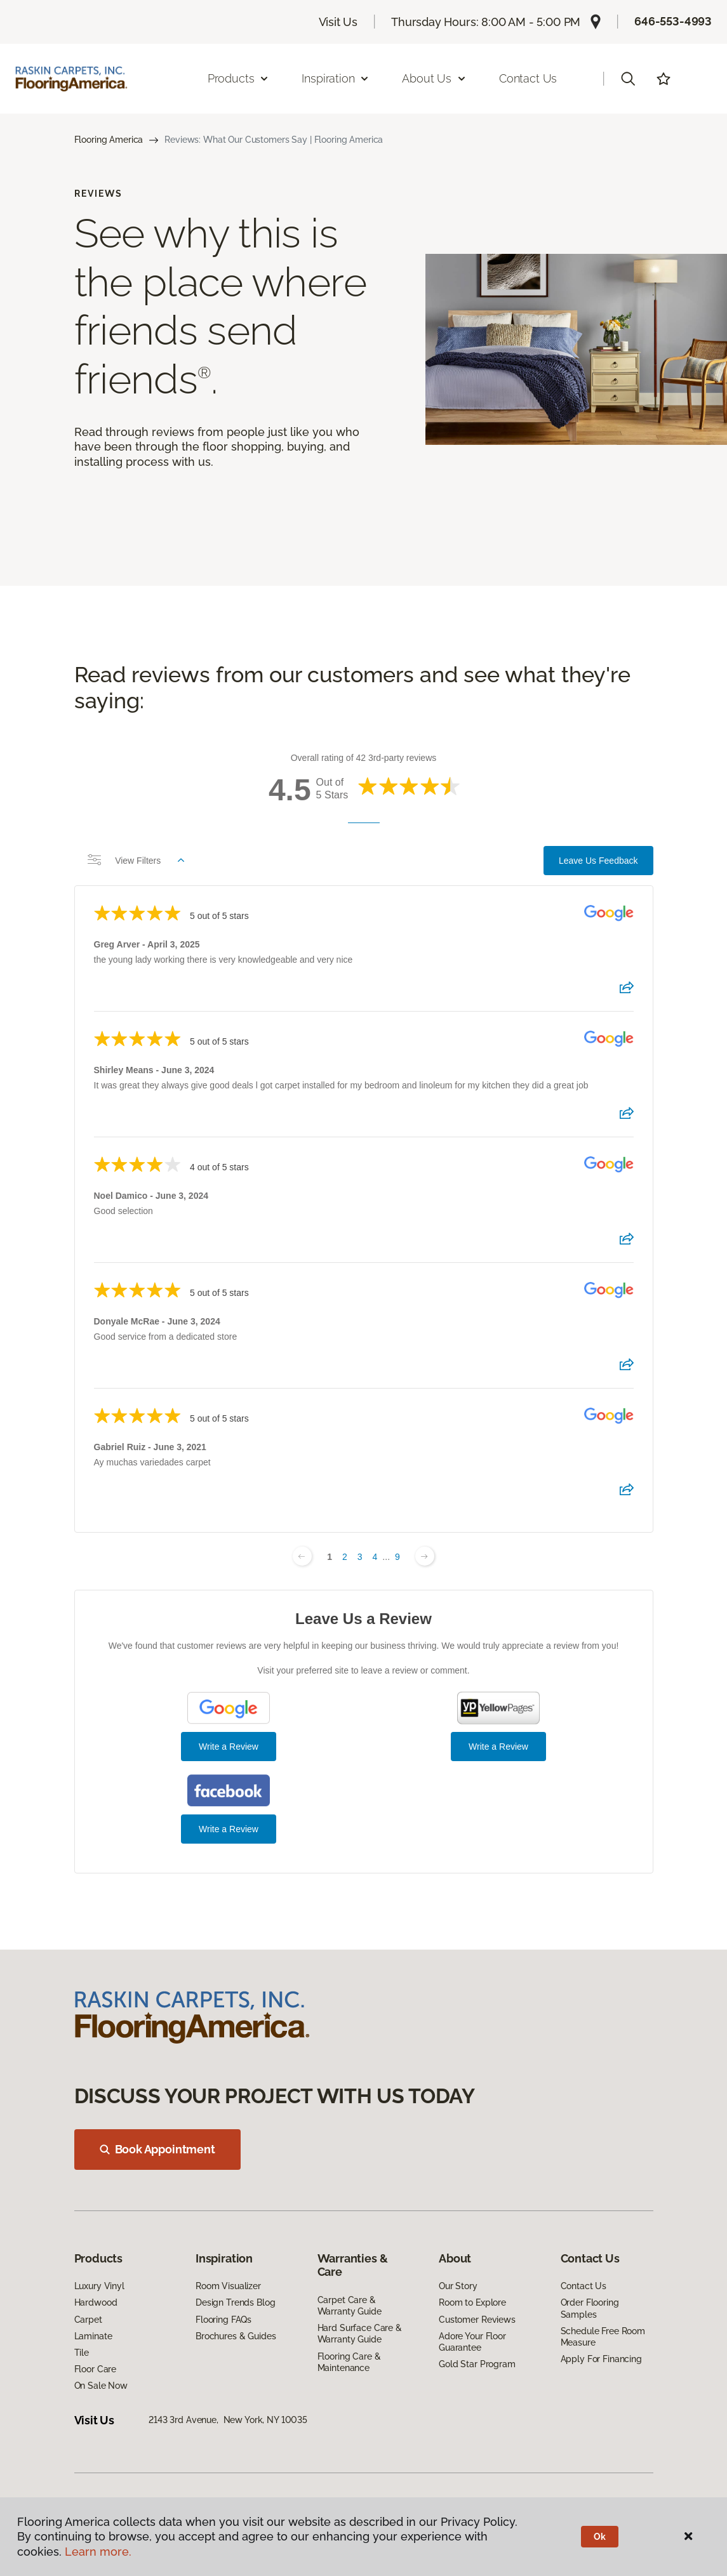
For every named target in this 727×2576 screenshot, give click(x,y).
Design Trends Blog (235, 2302)
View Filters (136, 860)
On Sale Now (101, 2386)
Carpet (88, 2320)
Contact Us (528, 78)
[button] (628, 78)
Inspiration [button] (336, 78)
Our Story (458, 2286)
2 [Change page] (344, 1557)
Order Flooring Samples (590, 2308)
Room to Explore (472, 2302)
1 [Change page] (329, 1557)
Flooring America (108, 140)
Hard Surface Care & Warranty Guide (359, 2333)
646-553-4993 (673, 21)
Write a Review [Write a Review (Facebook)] (228, 1829)
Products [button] (239, 78)
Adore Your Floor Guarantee (472, 2342)
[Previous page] (302, 1556)
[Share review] (627, 991)
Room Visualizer (228, 2286)
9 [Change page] (397, 1557)
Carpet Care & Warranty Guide (349, 2305)
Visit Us (338, 22)
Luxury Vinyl (99, 2286)
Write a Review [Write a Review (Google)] (228, 1746)
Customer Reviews (477, 2320)
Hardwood (95, 2302)
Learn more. (98, 2551)
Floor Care (95, 2369)
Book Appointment (157, 2149)
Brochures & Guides (236, 2336)
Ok (600, 2537)
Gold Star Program (477, 2364)
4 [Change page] (375, 1557)
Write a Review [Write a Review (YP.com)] (498, 1746)
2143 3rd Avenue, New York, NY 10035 (228, 2420)
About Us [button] (434, 78)
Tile (81, 2353)
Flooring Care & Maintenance (349, 2362)
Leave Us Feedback (598, 860)
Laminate (93, 2336)
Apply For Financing (601, 2359)
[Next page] (424, 1556)
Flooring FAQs (223, 2320)
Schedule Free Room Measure (603, 2337)
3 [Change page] (360, 1557)
